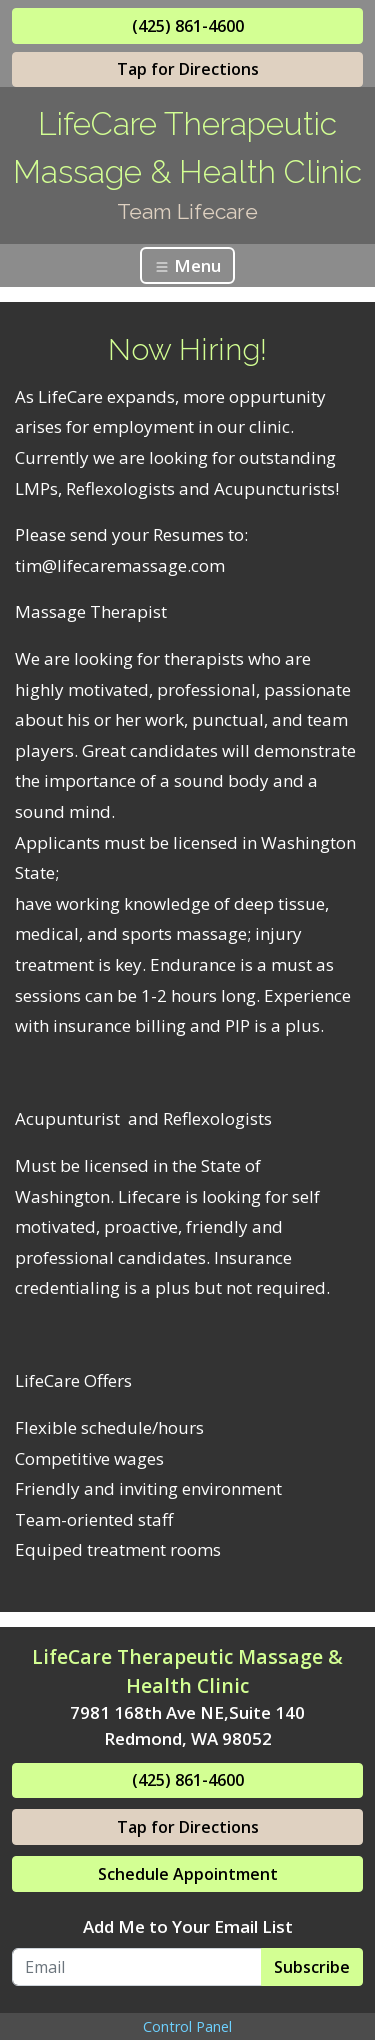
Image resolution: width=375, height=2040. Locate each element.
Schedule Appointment (188, 1874)
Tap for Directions (188, 69)
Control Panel (187, 2026)
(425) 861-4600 (188, 26)
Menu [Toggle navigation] (187, 265)
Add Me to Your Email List (188, 1926)
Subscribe (312, 1967)
